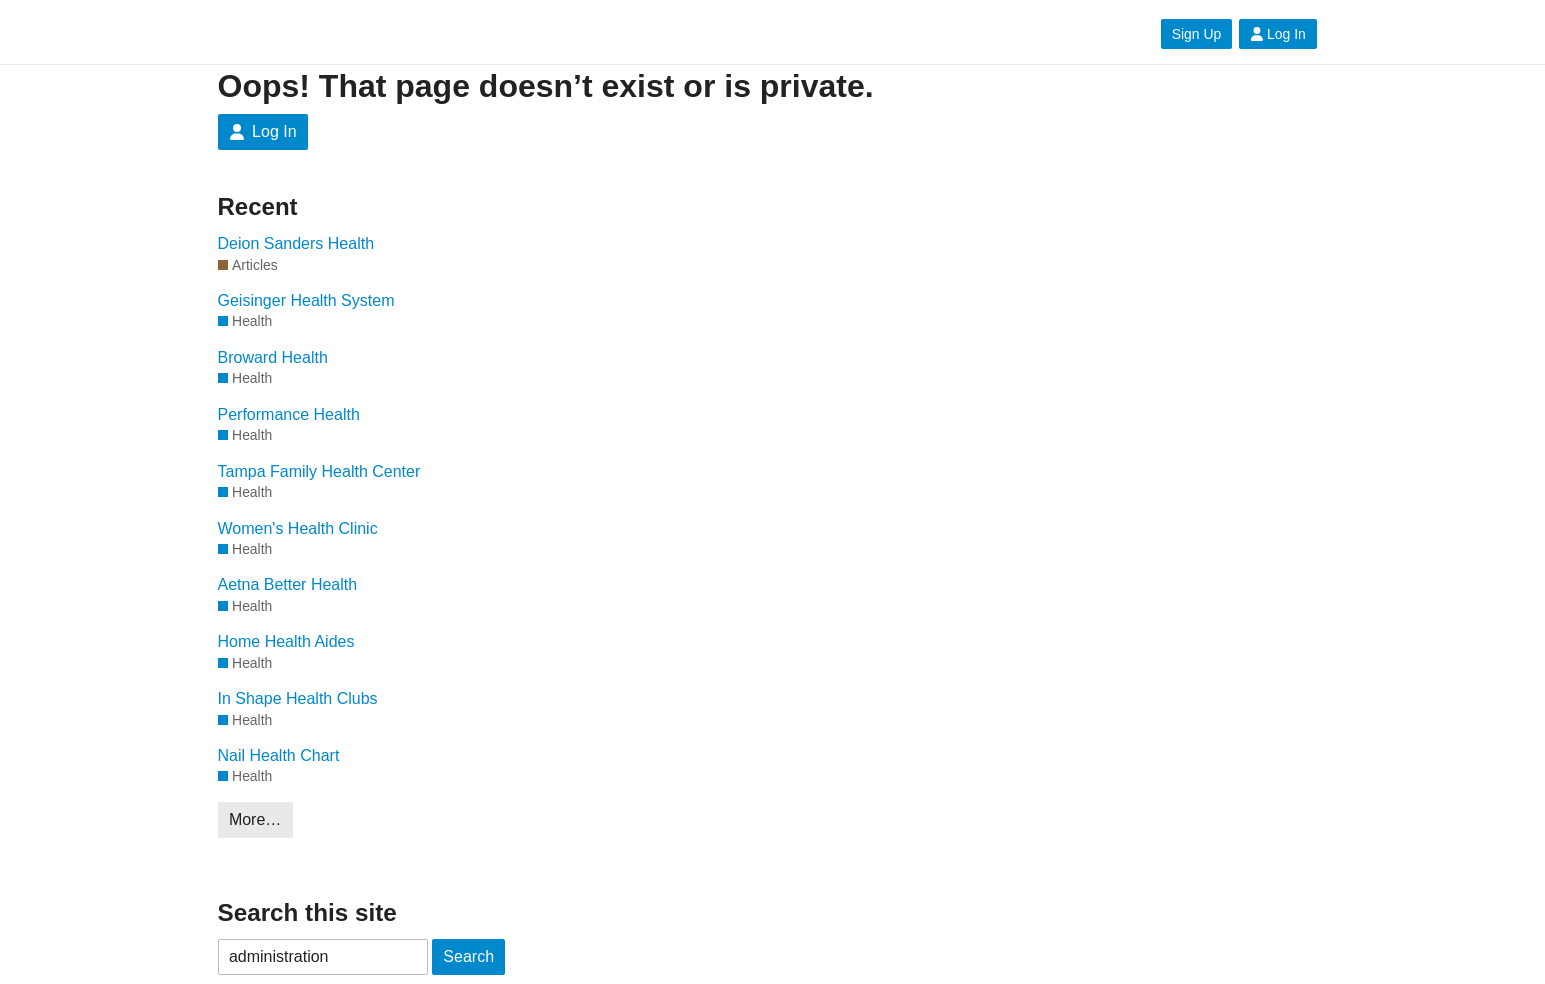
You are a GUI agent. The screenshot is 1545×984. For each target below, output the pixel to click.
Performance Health (289, 414)
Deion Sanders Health (296, 243)
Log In (1278, 34)
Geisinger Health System (306, 300)
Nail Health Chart (279, 755)
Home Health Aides (286, 641)
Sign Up (1196, 34)
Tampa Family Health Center (319, 471)
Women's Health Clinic (298, 528)
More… (255, 819)
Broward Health (273, 357)
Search (468, 956)
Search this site (307, 912)
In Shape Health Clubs (298, 698)
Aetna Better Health (288, 584)
